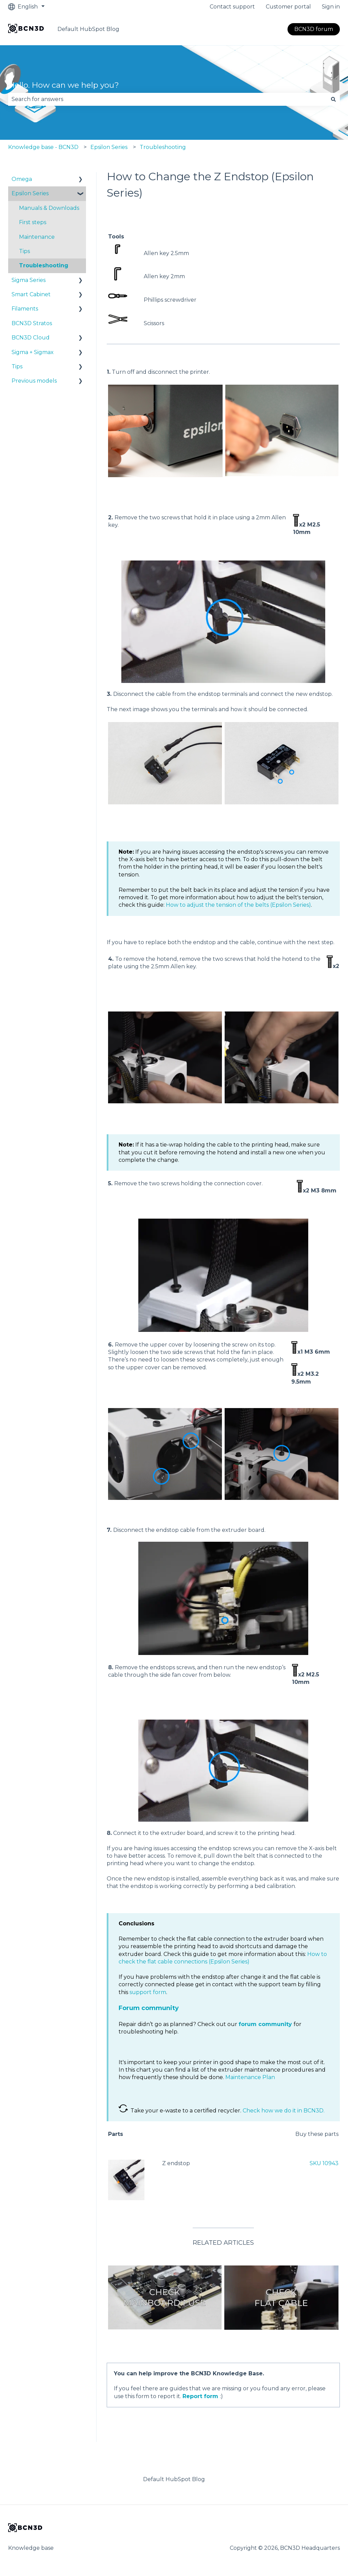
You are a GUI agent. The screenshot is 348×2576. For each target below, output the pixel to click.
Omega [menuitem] (22, 179)
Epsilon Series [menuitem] (30, 193)
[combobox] (167, 99)
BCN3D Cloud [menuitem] (31, 337)
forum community (265, 2024)
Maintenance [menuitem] (37, 237)
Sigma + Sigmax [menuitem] (33, 352)
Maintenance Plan (250, 2077)
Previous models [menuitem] (34, 381)
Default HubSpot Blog (88, 29)
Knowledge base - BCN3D (43, 147)
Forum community (149, 2008)
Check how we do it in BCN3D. (284, 2110)
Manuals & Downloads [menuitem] (49, 208)
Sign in (331, 6)
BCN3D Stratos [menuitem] (32, 323)
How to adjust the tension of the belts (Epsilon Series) (238, 905)
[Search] (333, 99)
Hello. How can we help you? (63, 85)
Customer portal (288, 6)
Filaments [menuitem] (25, 308)
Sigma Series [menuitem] (29, 280)
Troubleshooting (163, 147)
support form (147, 1992)
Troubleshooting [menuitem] (43, 265)
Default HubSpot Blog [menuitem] (174, 2479)
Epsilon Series (108, 147)
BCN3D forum (313, 29)
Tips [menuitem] (24, 251)
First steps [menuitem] (32, 222)
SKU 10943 (324, 2163)
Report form (200, 2396)
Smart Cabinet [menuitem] (31, 294)
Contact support (232, 6)
